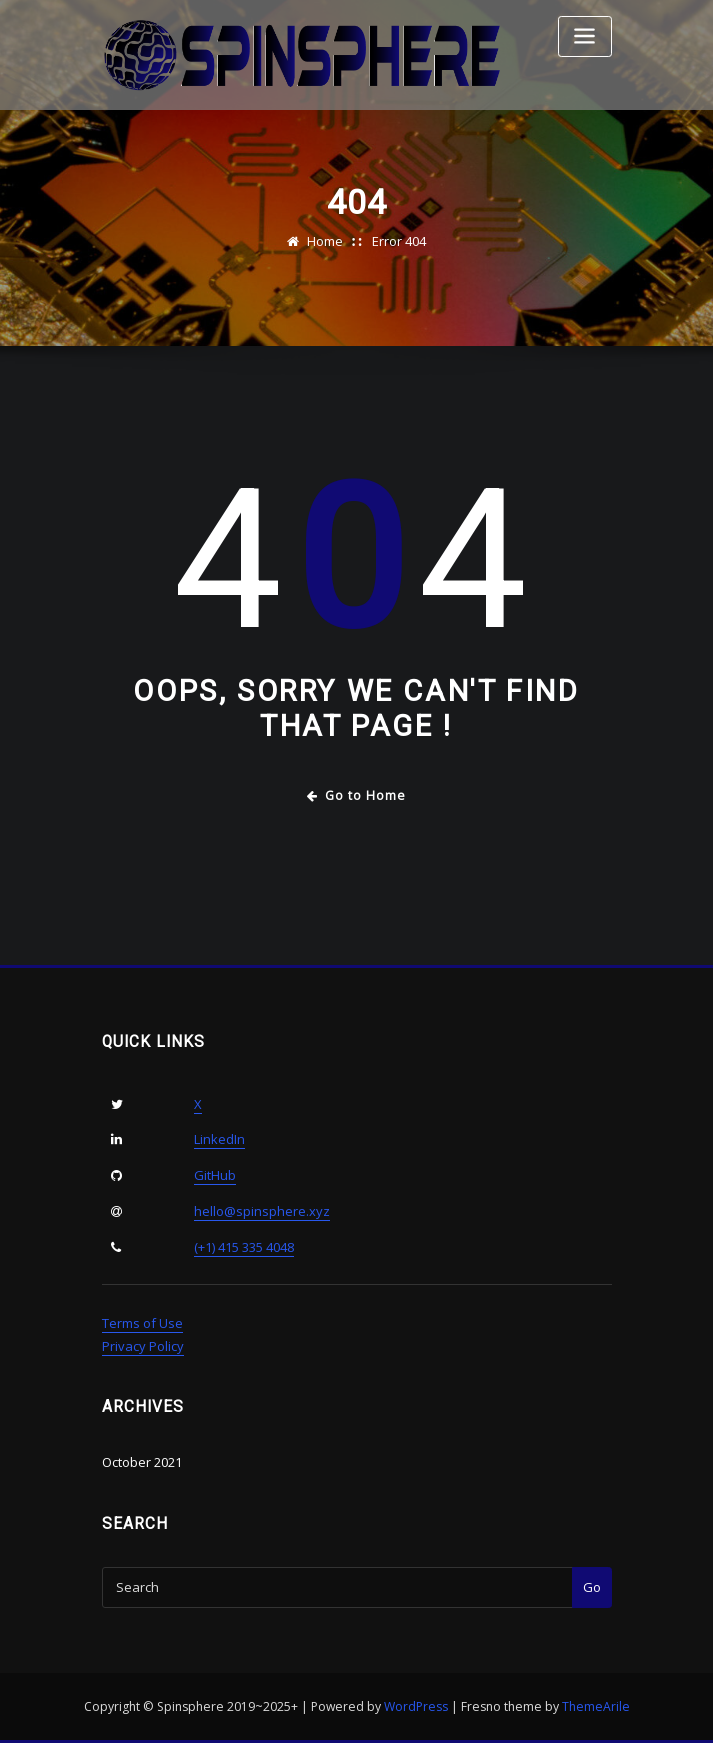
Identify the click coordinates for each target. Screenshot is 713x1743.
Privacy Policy (143, 1346)
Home (325, 241)
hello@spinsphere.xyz (262, 1211)
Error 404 (399, 241)
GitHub (215, 1175)
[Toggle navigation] (585, 36)
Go (592, 1587)
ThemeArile (596, 1706)
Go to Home (356, 795)
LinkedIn (219, 1139)
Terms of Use (142, 1323)
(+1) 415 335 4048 (244, 1247)
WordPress (416, 1706)
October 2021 (142, 1462)
